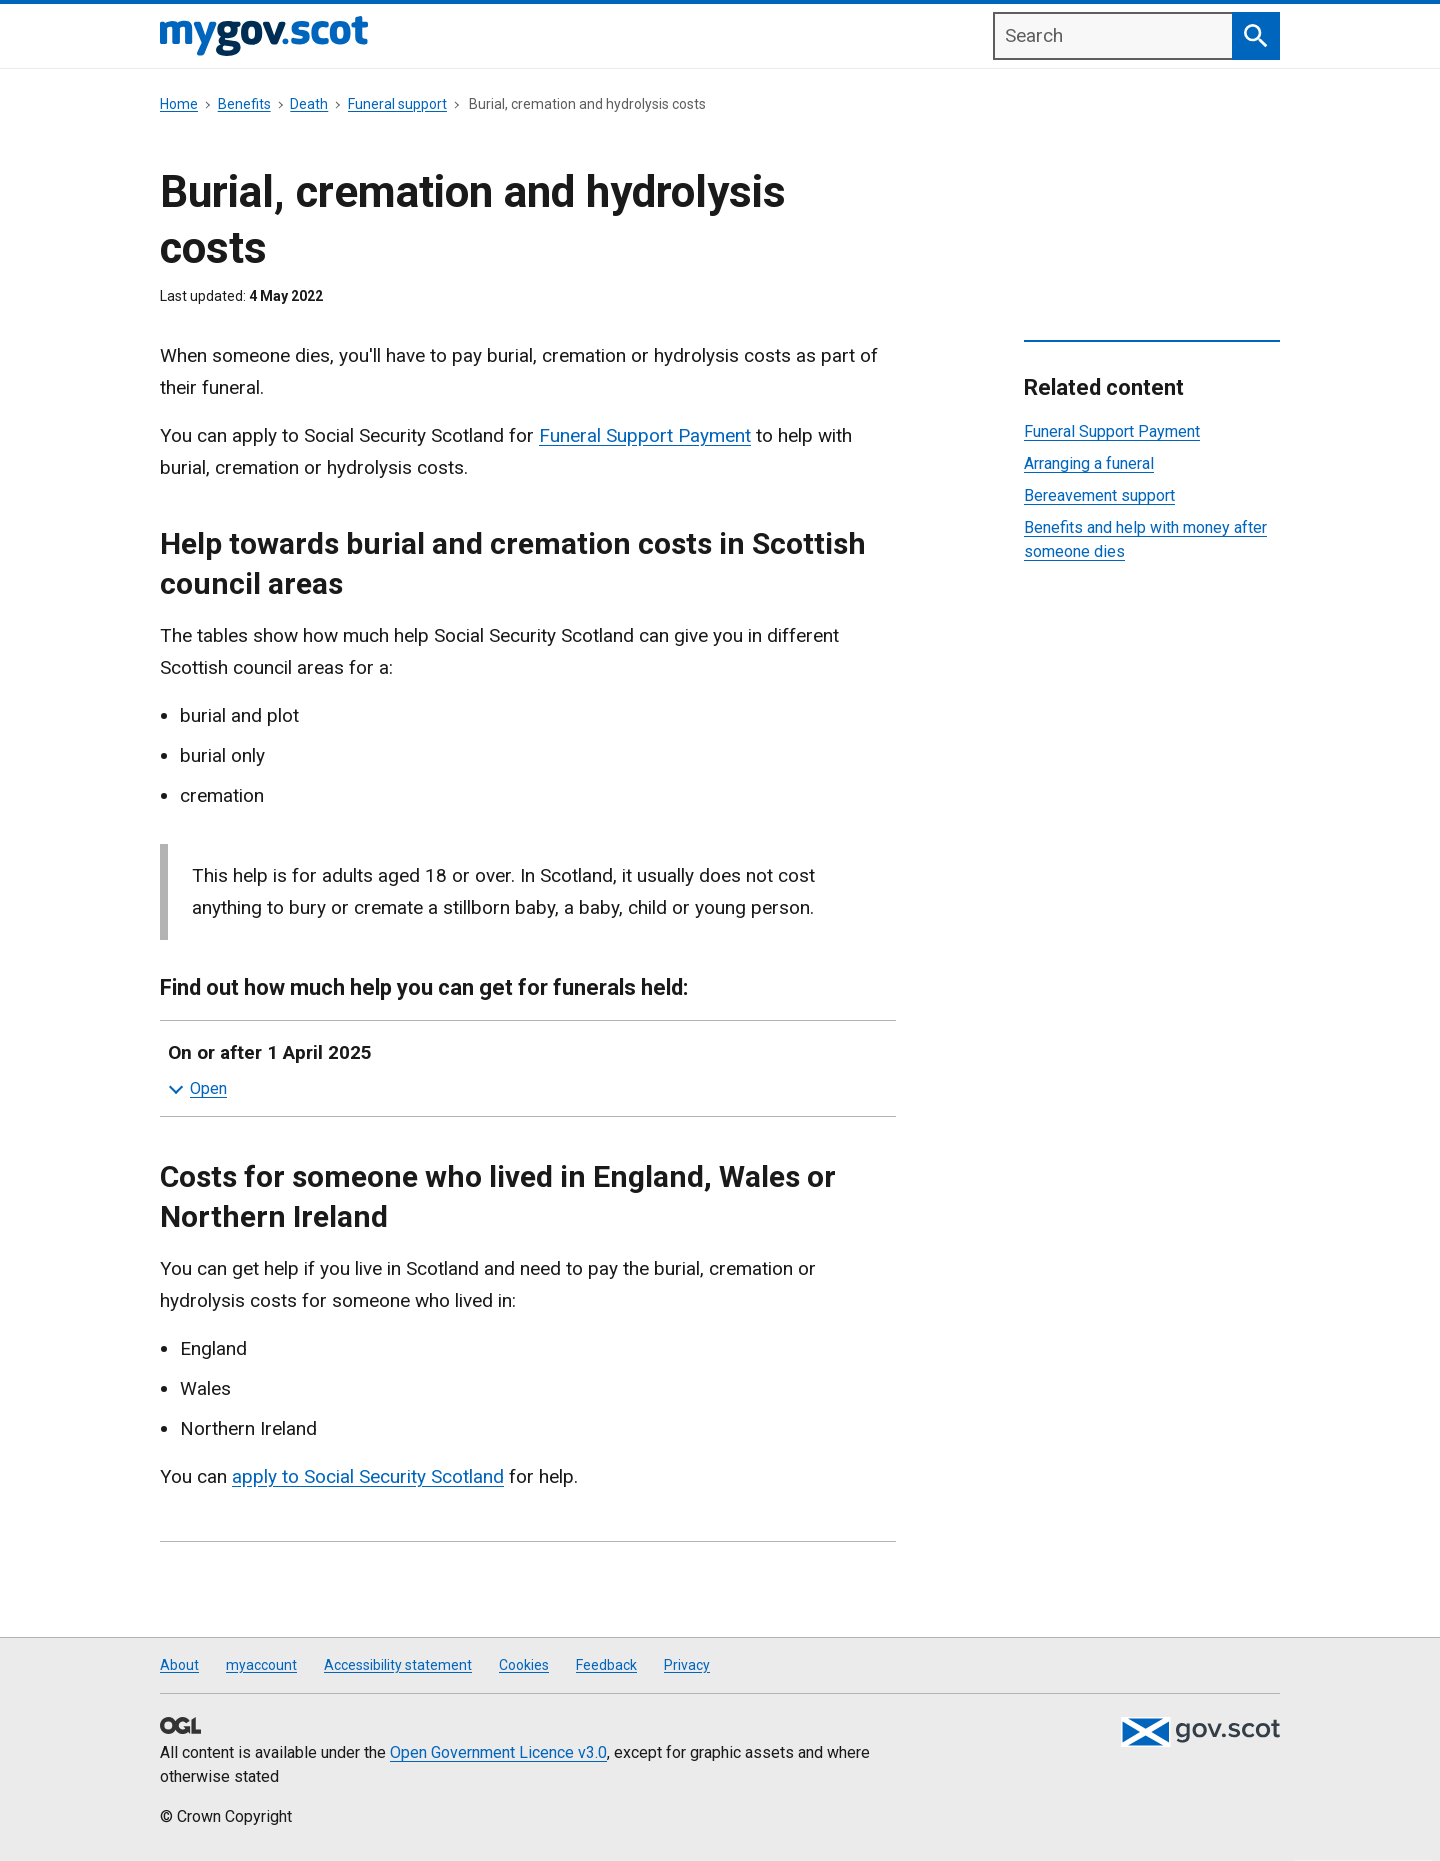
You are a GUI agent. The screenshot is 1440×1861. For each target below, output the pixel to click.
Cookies (524, 1665)
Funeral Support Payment (645, 435)
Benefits (244, 104)
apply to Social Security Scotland (368, 1476)
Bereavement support (1099, 495)
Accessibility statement (398, 1665)
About (179, 1665)
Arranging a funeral (1089, 463)
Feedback (606, 1665)
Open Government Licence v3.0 (498, 1752)
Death (309, 104)
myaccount (261, 1665)
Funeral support (397, 104)
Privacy (687, 1665)
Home (179, 104)
